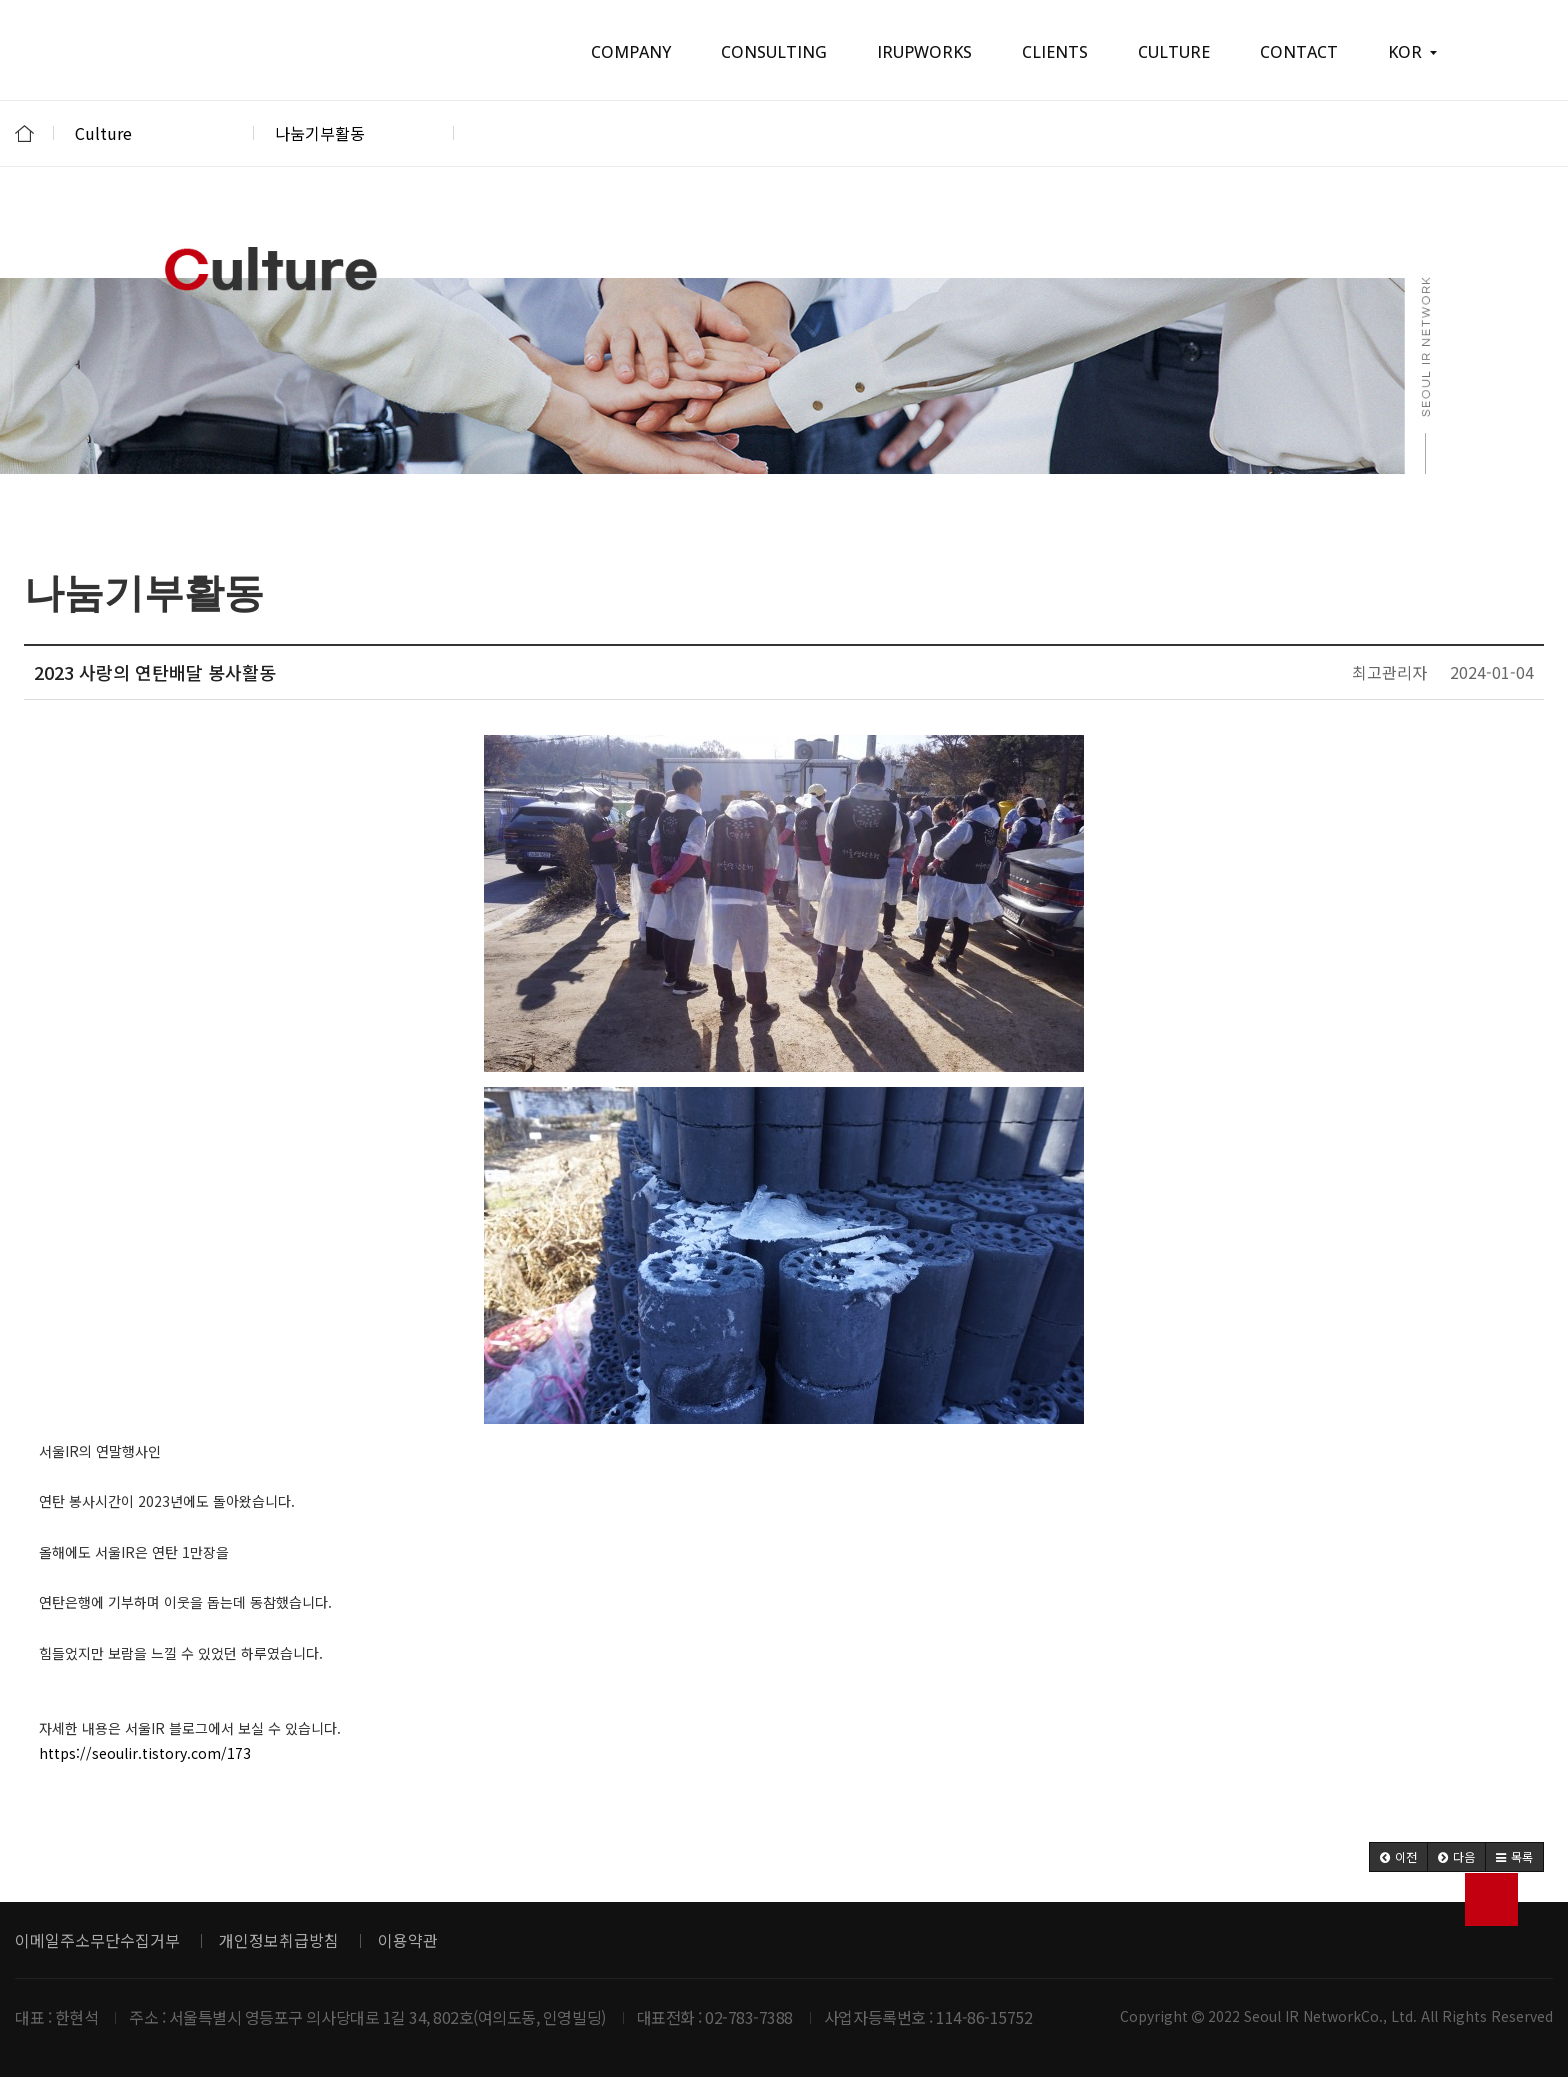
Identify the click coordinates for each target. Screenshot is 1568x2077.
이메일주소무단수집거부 (97, 1940)
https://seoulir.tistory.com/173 (145, 1753)
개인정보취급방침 (279, 1940)
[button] (1398, 1857)
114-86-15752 (984, 2017)
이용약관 (408, 1940)
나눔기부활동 (354, 133)
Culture (154, 133)
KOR (1412, 52)
